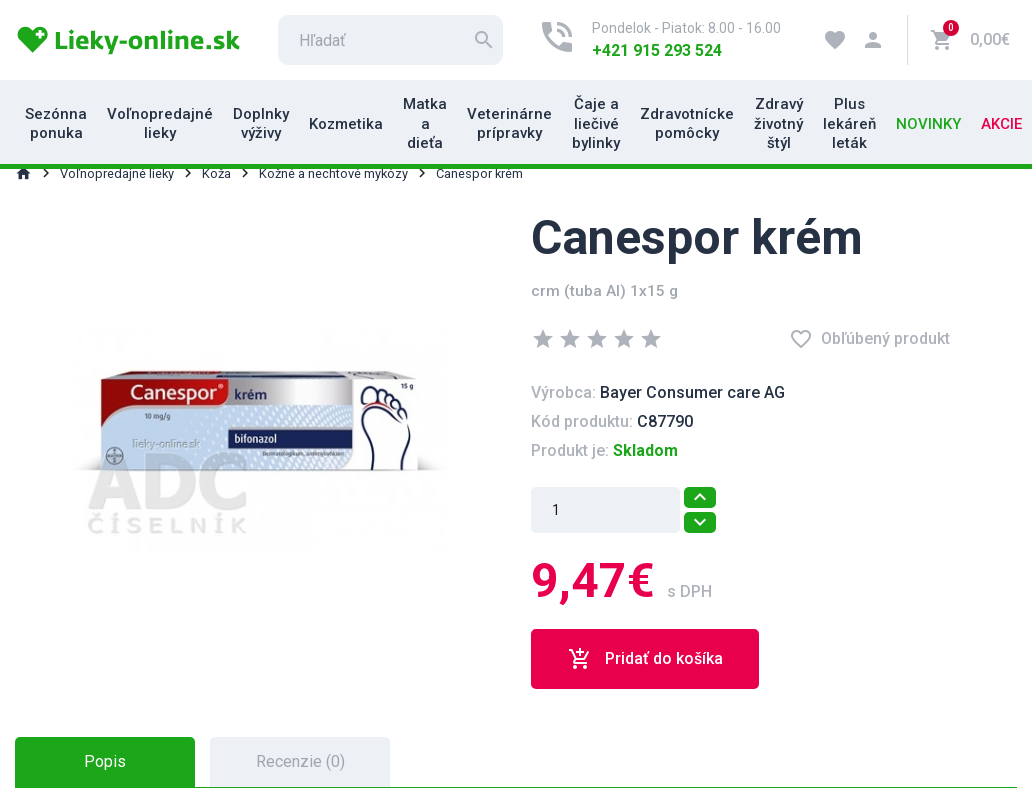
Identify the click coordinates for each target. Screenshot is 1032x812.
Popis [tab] (105, 761)
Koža (216, 173)
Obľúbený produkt (869, 339)
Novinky (928, 124)
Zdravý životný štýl (778, 123)
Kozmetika (346, 124)
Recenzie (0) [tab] (300, 761)
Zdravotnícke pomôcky (687, 124)
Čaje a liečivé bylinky (596, 123)
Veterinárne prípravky (509, 124)
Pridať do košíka (645, 659)
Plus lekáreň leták (849, 123)
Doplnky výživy (261, 124)
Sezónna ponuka (56, 124)
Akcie (1001, 124)
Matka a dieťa (425, 123)
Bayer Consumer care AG (692, 392)
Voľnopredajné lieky (160, 124)
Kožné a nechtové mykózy (333, 173)
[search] (390, 40)
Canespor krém (479, 173)
